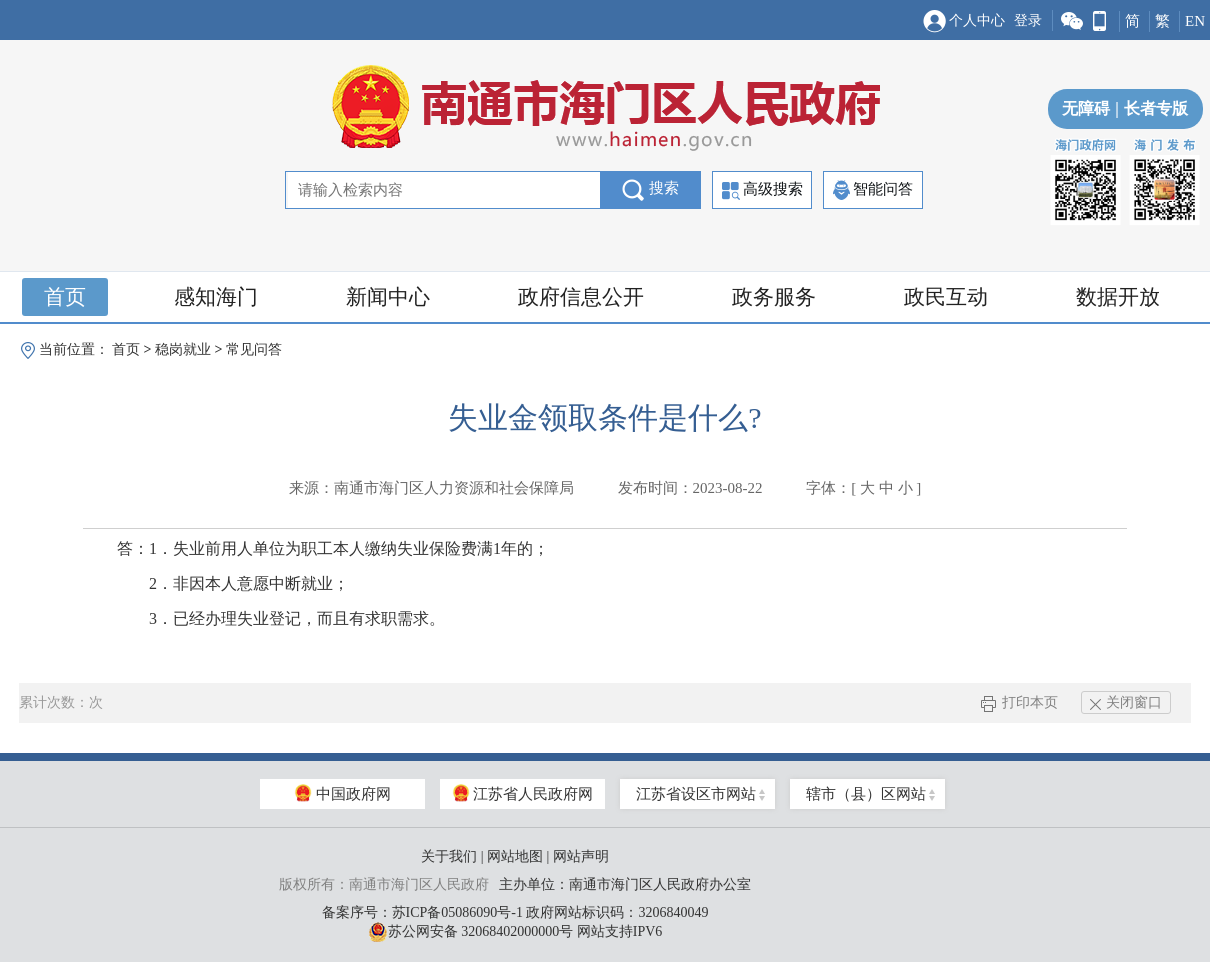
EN (1195, 21)
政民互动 (946, 297)
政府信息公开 (581, 297)
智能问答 (873, 190)
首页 (65, 297)
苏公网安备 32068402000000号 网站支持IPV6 (515, 932)
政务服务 (774, 297)
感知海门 (216, 297)
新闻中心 (388, 297)
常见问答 (254, 349)
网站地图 (515, 856)
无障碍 (1086, 108)
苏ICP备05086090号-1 (457, 912)
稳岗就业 (183, 349)
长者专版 (1149, 108)
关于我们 (449, 856)
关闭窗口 (1126, 702)
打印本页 (1019, 702)
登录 (1028, 20)
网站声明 (581, 856)
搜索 (650, 190)
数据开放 (1118, 297)
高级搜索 (762, 190)
